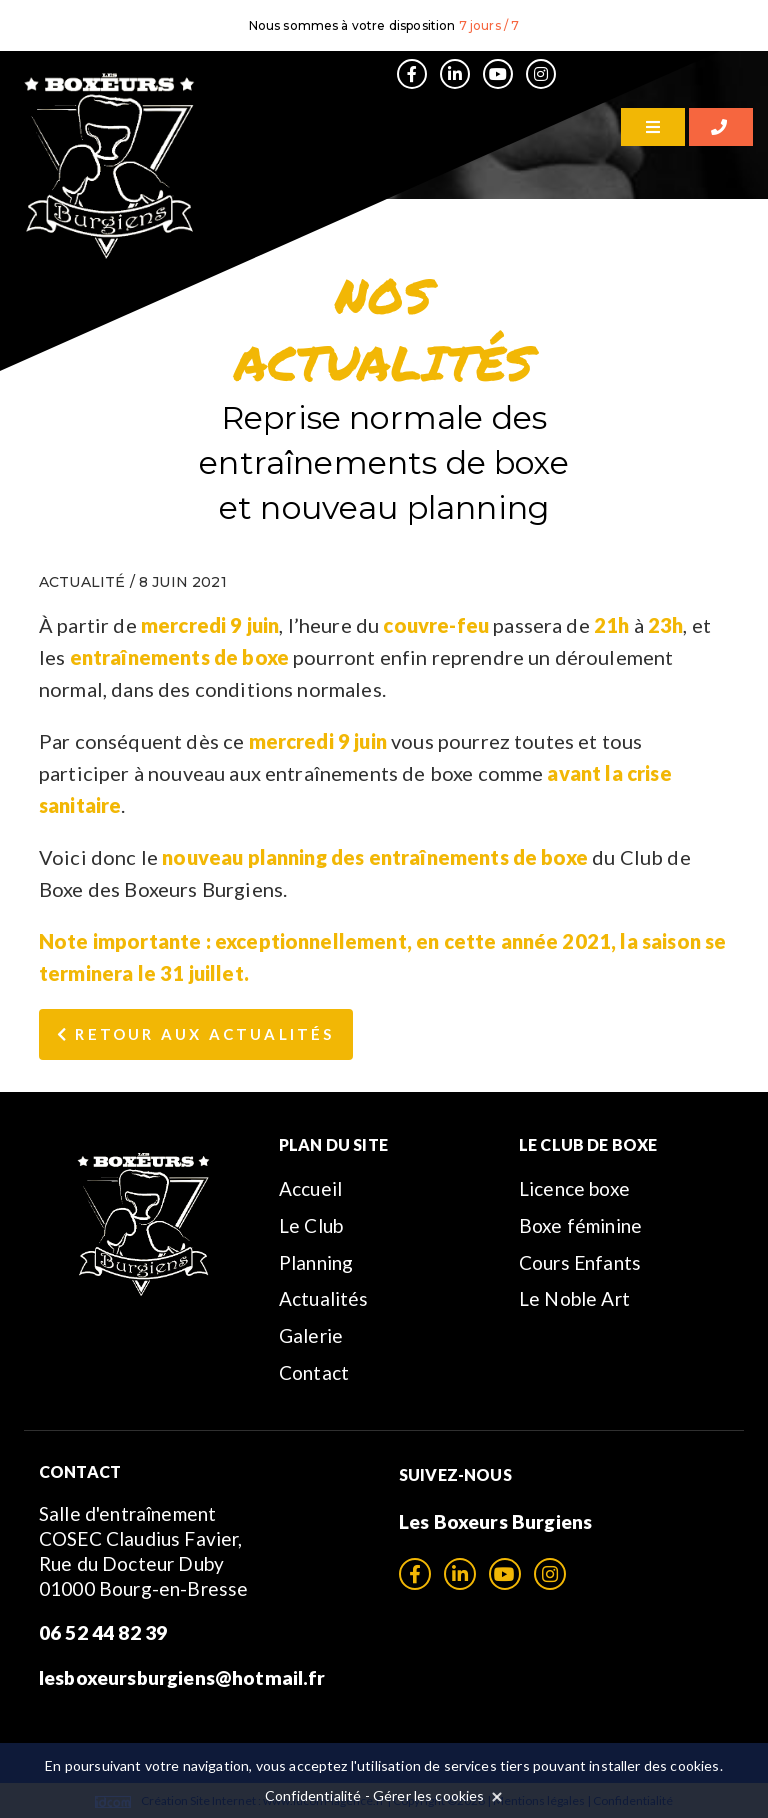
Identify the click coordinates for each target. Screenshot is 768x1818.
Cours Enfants (580, 1262)
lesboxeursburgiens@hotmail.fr (182, 1677)
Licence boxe (574, 1188)
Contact (314, 1372)
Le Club (311, 1225)
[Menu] (653, 127)
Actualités (324, 1298)
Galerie (311, 1335)
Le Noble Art (574, 1298)
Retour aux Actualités (196, 1034)
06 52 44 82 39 (103, 1632)
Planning (316, 1262)
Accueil (310, 1188)
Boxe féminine (580, 1225)
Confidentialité (313, 1795)
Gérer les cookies (429, 1795)
